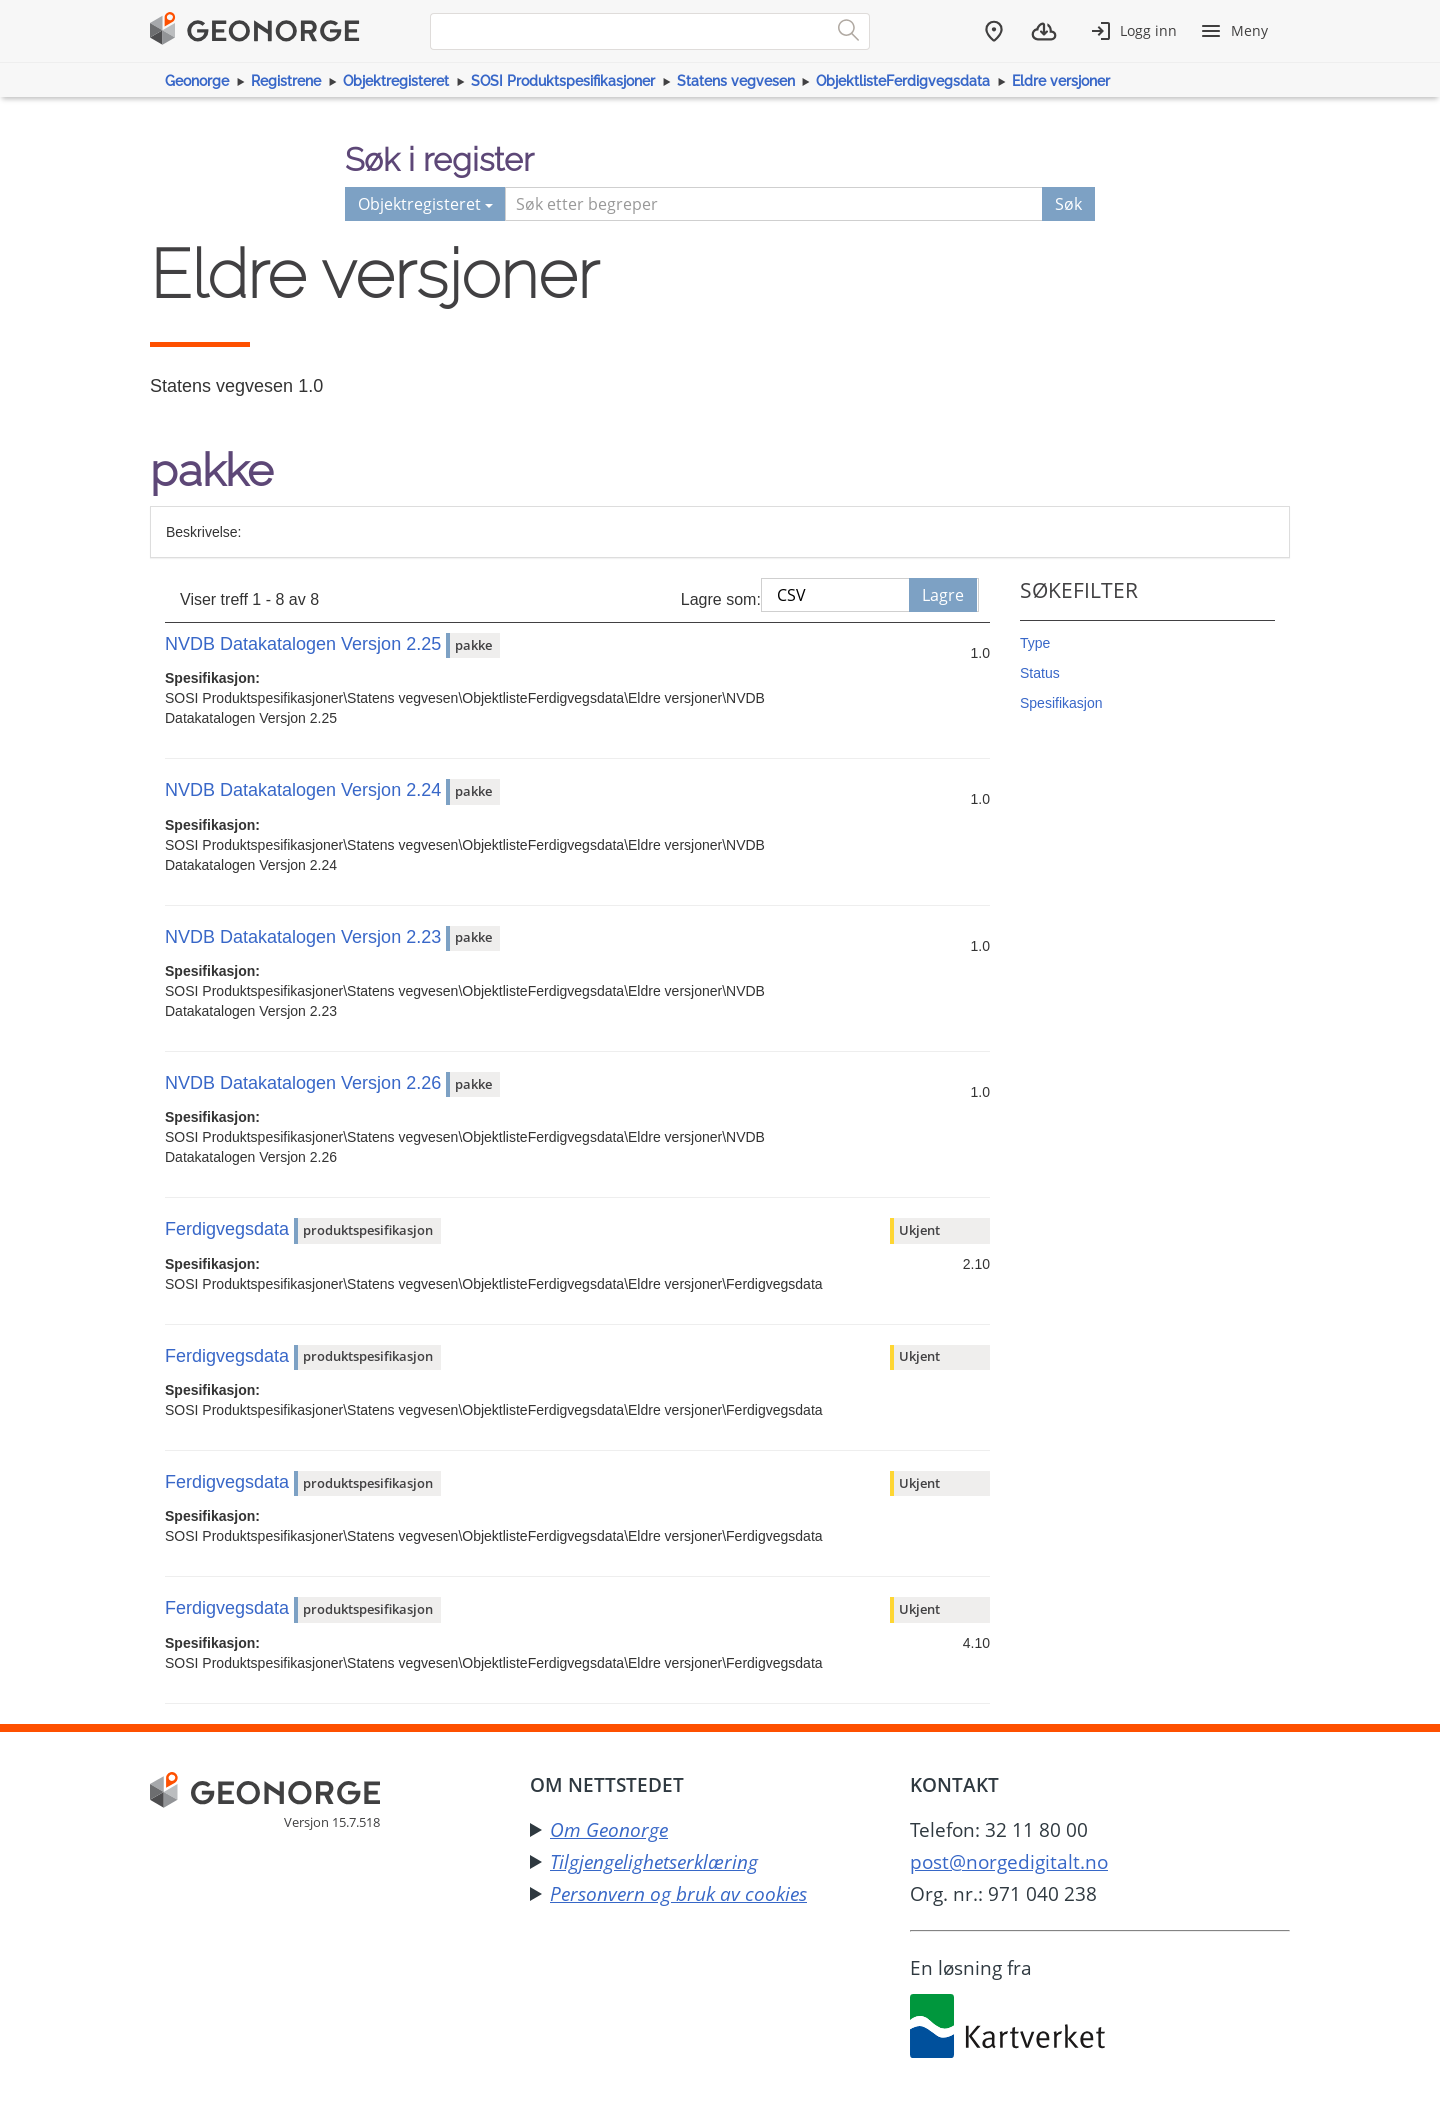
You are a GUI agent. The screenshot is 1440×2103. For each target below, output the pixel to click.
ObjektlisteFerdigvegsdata (903, 81)
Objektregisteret (396, 81)
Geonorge (197, 81)
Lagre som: (721, 599)
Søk (1068, 204)
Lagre (943, 595)
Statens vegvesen (736, 81)
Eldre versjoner (1061, 81)
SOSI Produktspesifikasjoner (563, 81)
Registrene (286, 81)
